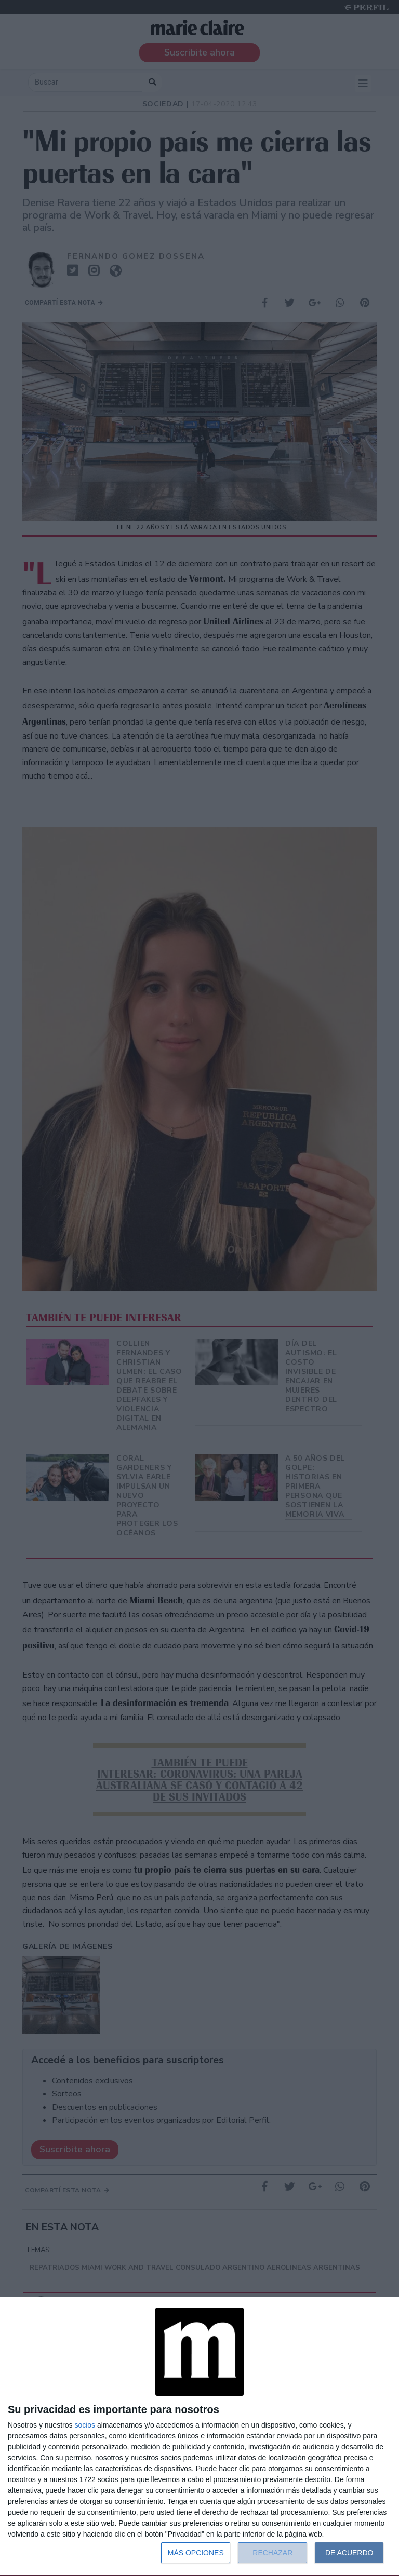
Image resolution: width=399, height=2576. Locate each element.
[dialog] (199, 2436)
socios (84, 2425)
